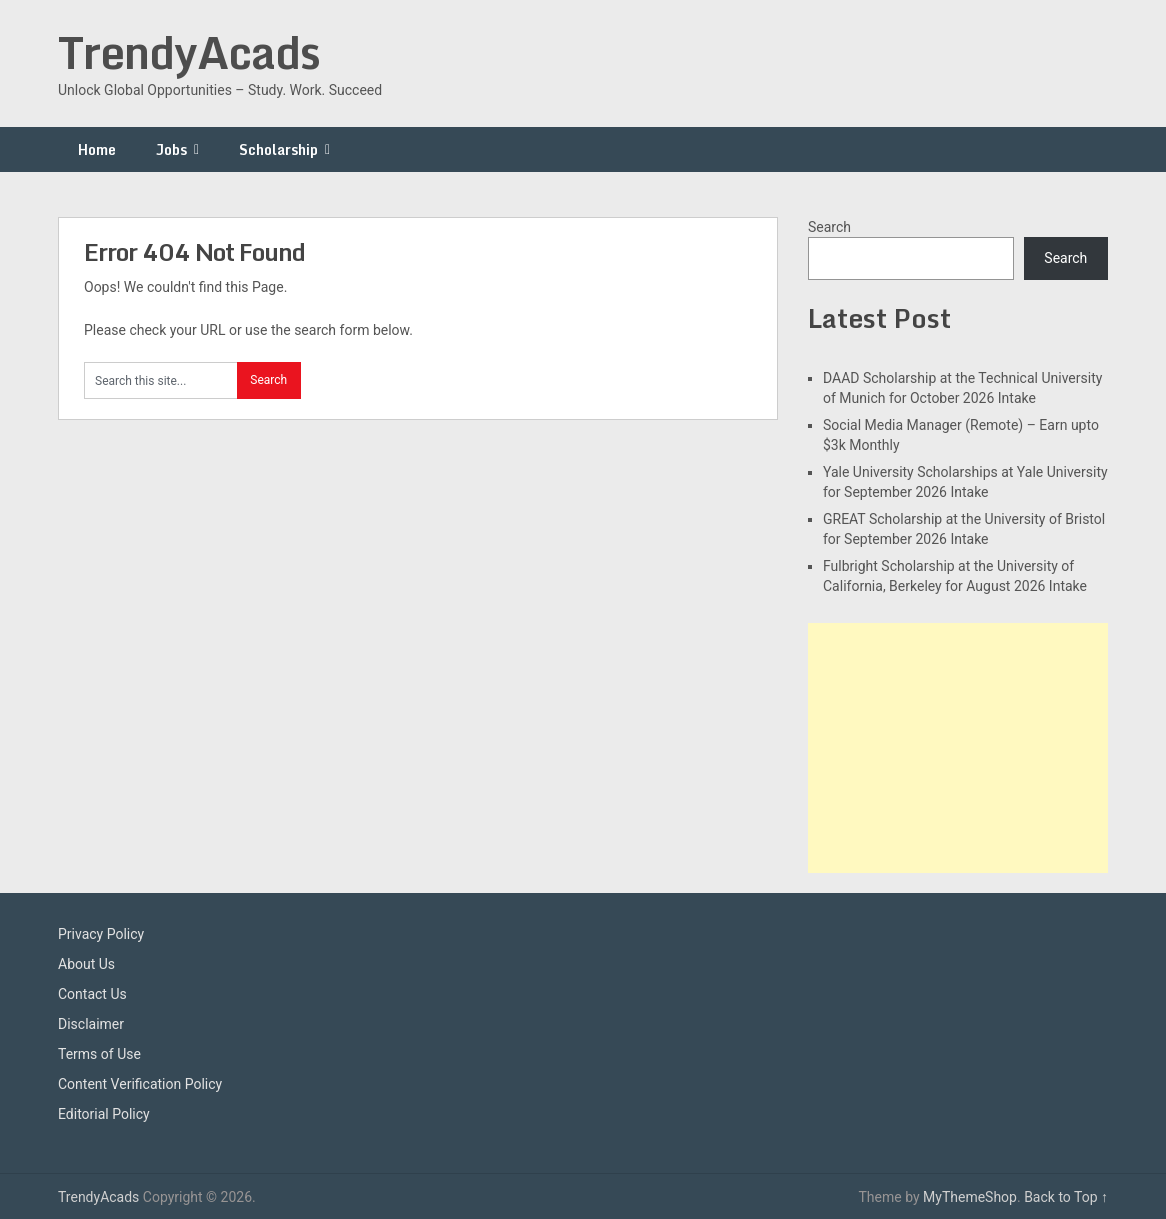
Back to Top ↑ (1066, 1197)
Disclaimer (91, 1024)
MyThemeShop (970, 1197)
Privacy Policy (101, 934)
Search (829, 227)
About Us (86, 964)
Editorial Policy (104, 1114)
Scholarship (278, 149)
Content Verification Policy (140, 1084)
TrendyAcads (189, 52)
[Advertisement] (958, 748)
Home (97, 149)
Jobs (171, 149)
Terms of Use (99, 1054)
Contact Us (92, 994)
